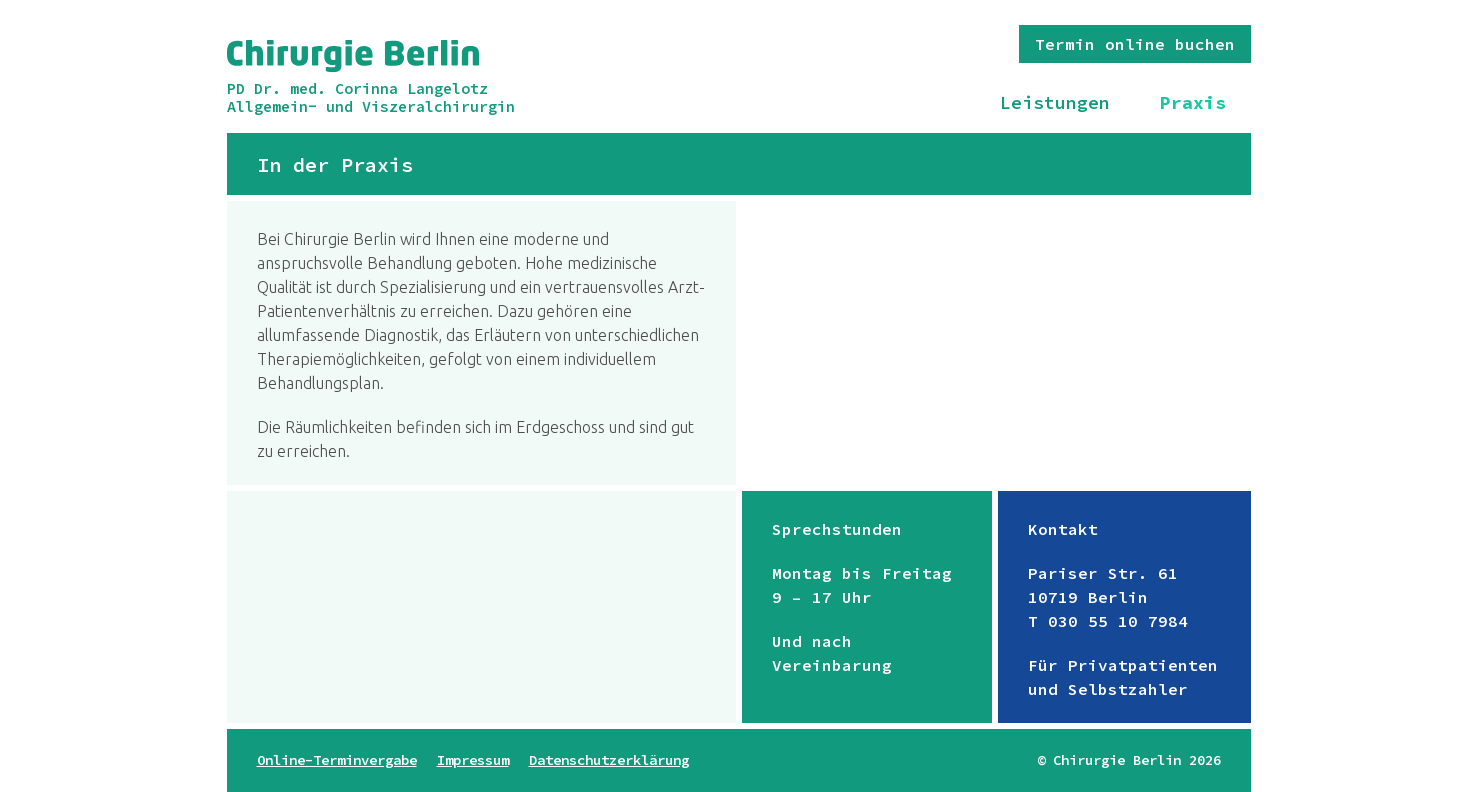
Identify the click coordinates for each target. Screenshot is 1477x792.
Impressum (473, 760)
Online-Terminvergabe (337, 760)
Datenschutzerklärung (609, 760)
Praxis (1193, 102)
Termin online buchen (1135, 44)
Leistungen (1055, 102)
